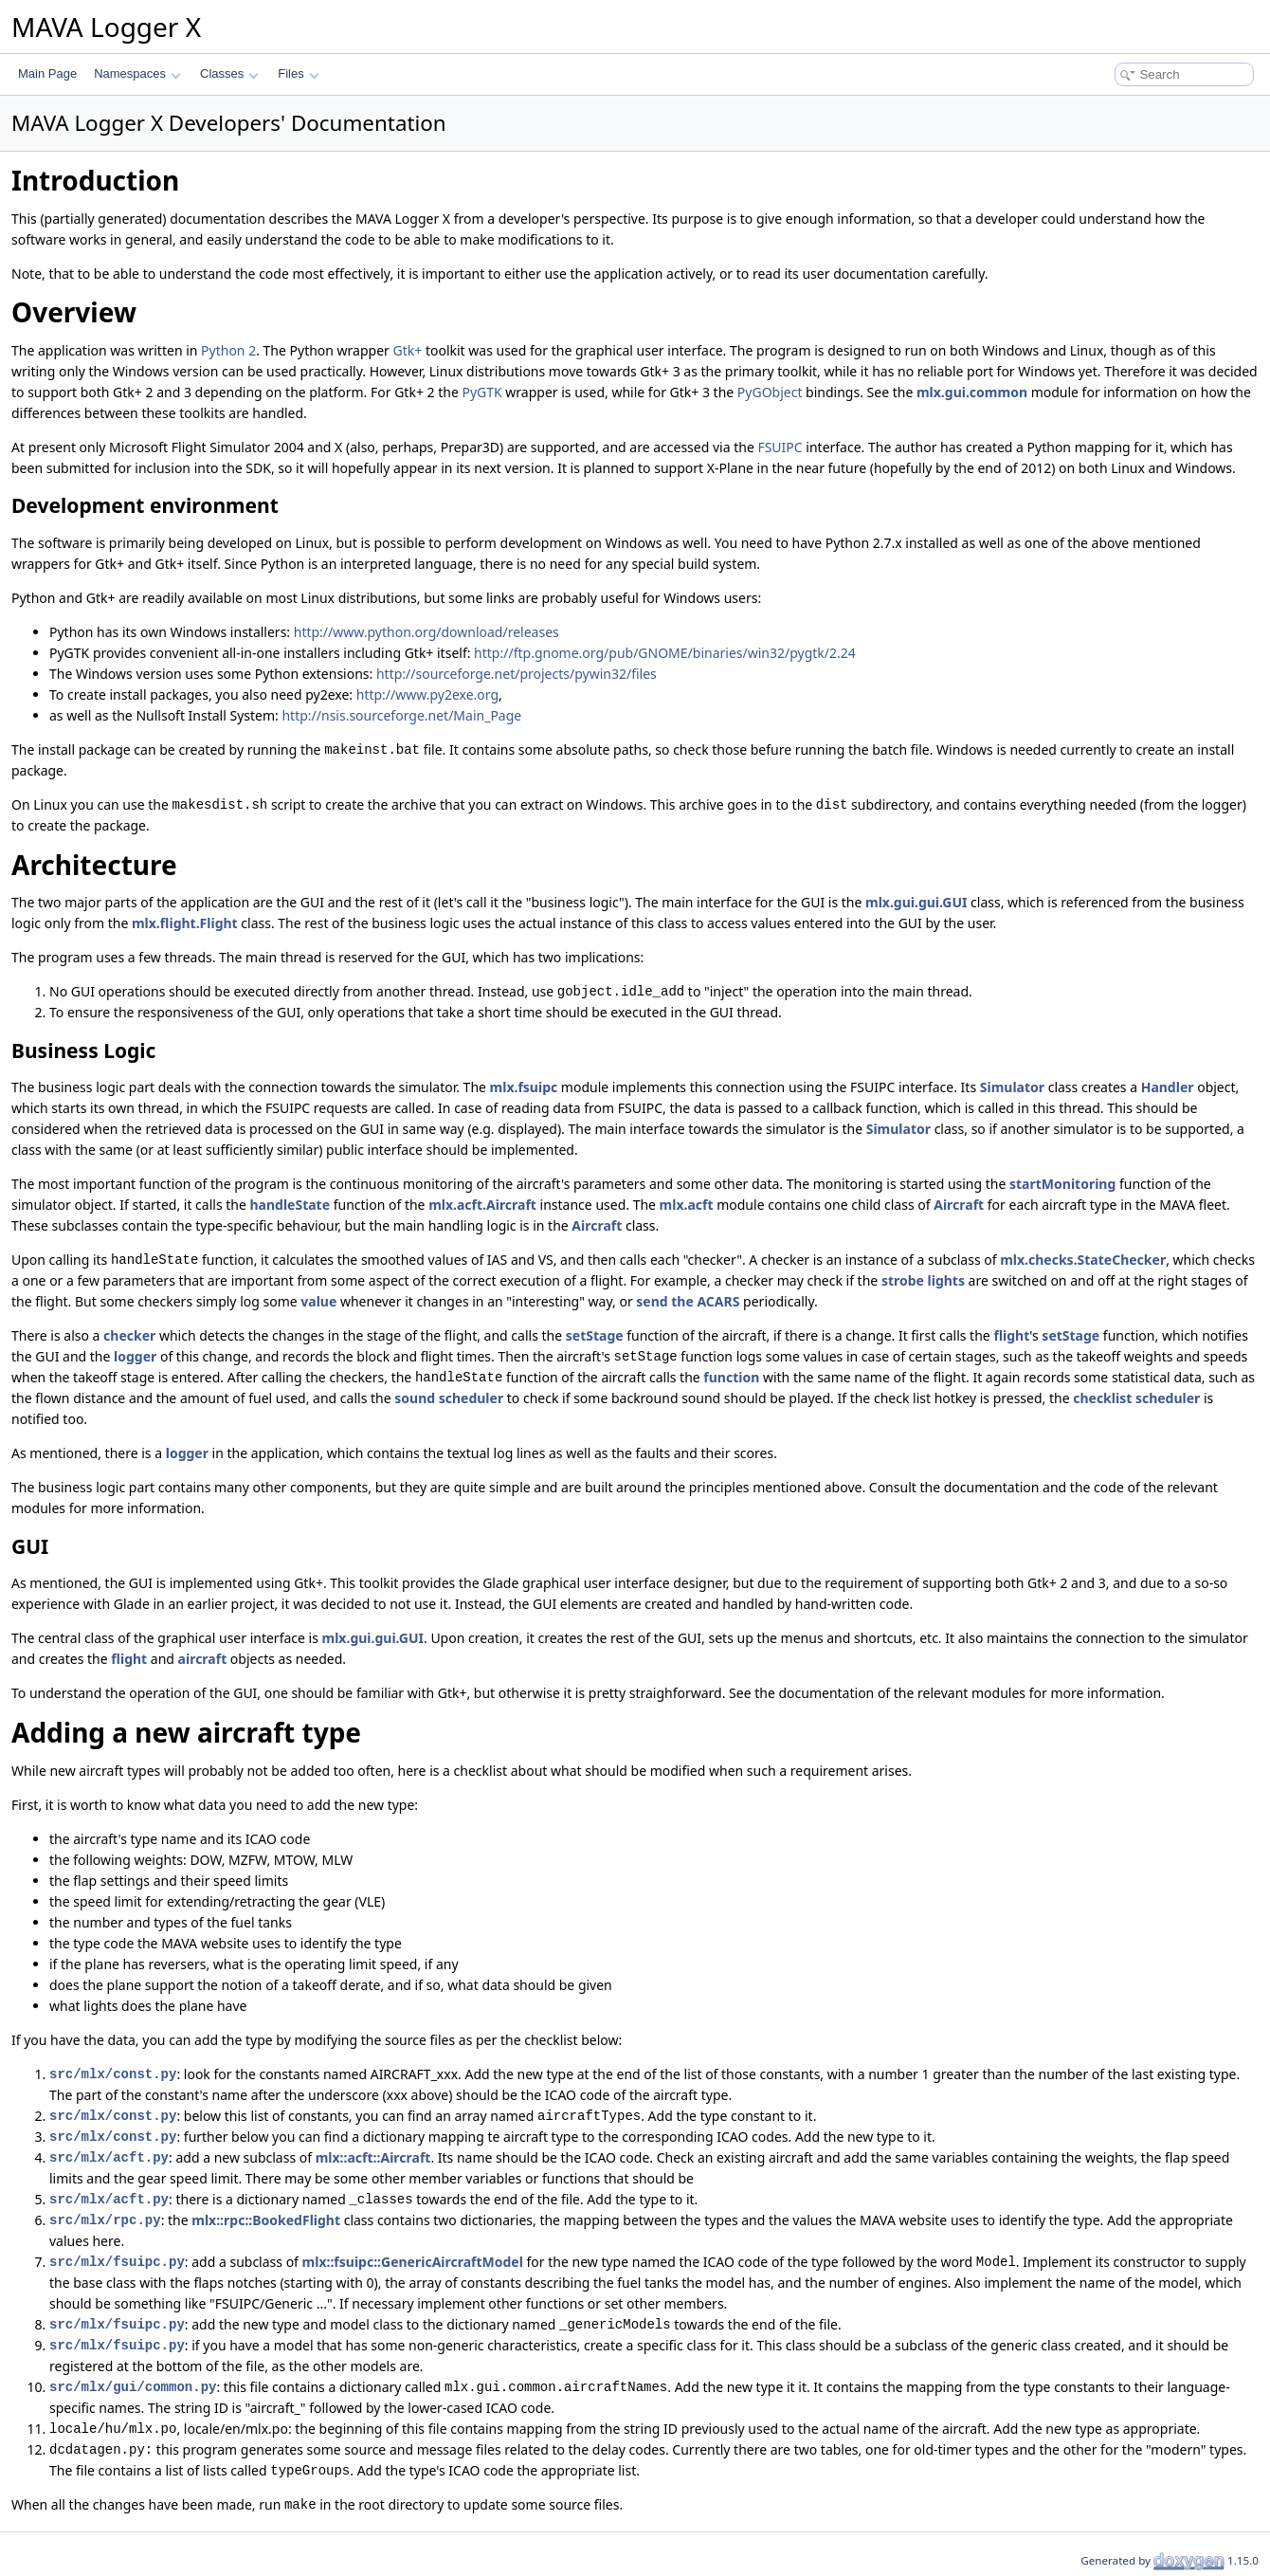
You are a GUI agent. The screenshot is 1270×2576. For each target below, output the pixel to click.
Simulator (1012, 1087)
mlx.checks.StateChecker (1083, 1260)
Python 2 (228, 350)
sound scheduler (448, 1398)
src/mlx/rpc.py (105, 2220)
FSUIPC (779, 447)
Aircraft (959, 1205)
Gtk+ (408, 350)
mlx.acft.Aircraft (482, 1205)
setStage (595, 1335)
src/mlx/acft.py (109, 2157)
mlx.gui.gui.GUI (916, 902)
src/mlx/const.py (112, 2074)
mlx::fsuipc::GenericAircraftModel (412, 2262)
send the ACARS (687, 1301)
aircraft (202, 1659)
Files (298, 73)
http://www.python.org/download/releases (426, 632)
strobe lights (923, 1280)
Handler (1167, 1087)
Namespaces (137, 73)
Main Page (47, 73)
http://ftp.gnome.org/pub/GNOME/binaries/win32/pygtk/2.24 (665, 653)
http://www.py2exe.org (427, 694)
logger (135, 1356)
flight (1011, 1335)
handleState (289, 1205)
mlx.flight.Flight (185, 923)
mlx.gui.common (971, 392)
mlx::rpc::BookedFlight (265, 2220)
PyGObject (770, 392)
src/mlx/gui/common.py (132, 2387)
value (318, 1301)
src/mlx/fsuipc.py (117, 2262)
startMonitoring (1062, 1184)
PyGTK (481, 392)
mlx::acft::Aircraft (373, 2157)
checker (129, 1335)
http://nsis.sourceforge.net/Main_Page (401, 715)
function (731, 1377)
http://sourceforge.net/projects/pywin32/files (516, 674)
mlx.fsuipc (524, 1087)
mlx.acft (687, 1205)
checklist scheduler (1136, 1398)
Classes (229, 73)
